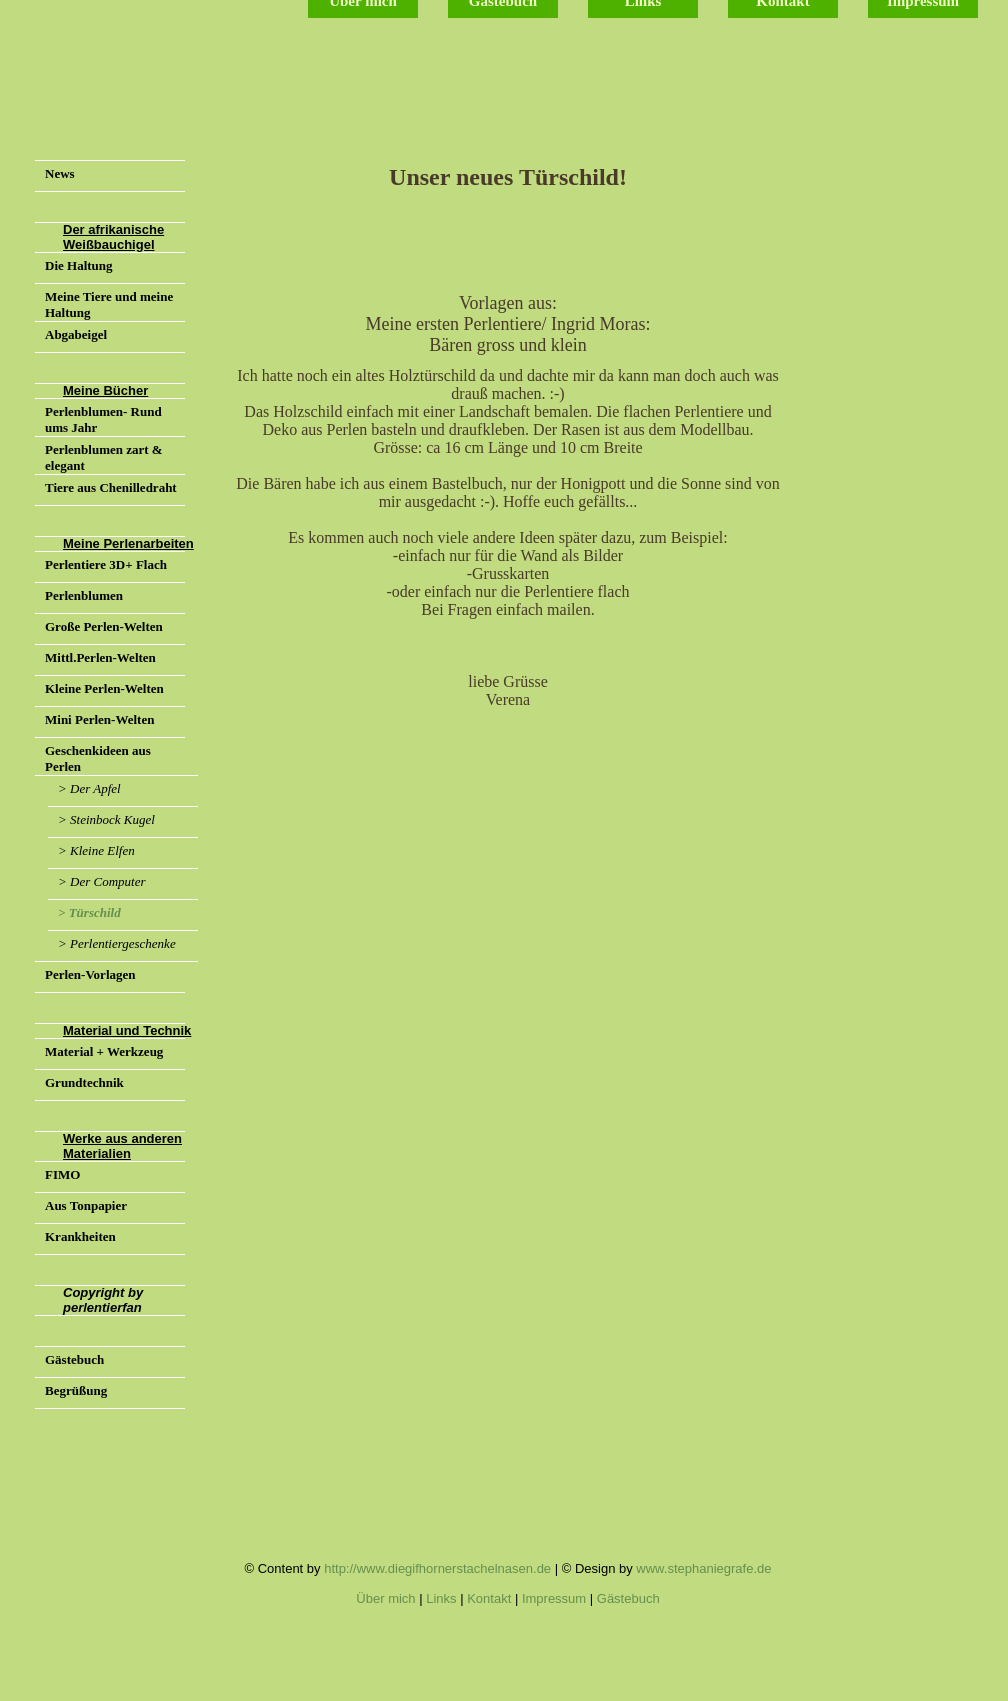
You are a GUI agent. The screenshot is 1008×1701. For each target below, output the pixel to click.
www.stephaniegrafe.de (703, 1568)
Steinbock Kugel (112, 819)
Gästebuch (628, 1598)
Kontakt (489, 1598)
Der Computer (107, 881)
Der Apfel (95, 788)
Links (441, 1598)
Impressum (554, 1598)
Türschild (95, 912)
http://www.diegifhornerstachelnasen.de (437, 1568)
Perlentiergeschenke (123, 943)
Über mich (385, 1598)
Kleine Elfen (102, 850)
